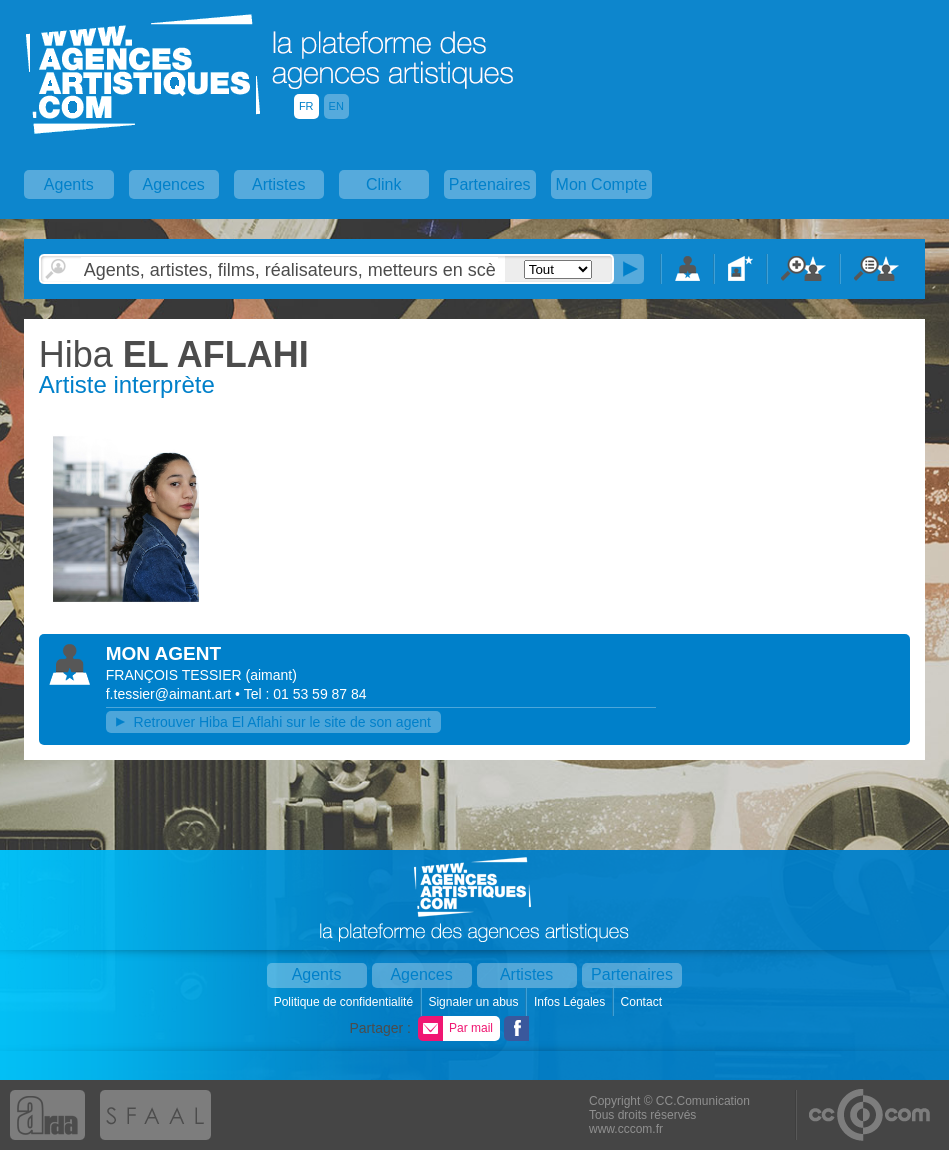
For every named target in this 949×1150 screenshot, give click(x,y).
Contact (643, 1002)
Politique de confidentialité (345, 1002)
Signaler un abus (474, 1002)
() (271, 675)
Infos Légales (571, 1002)
